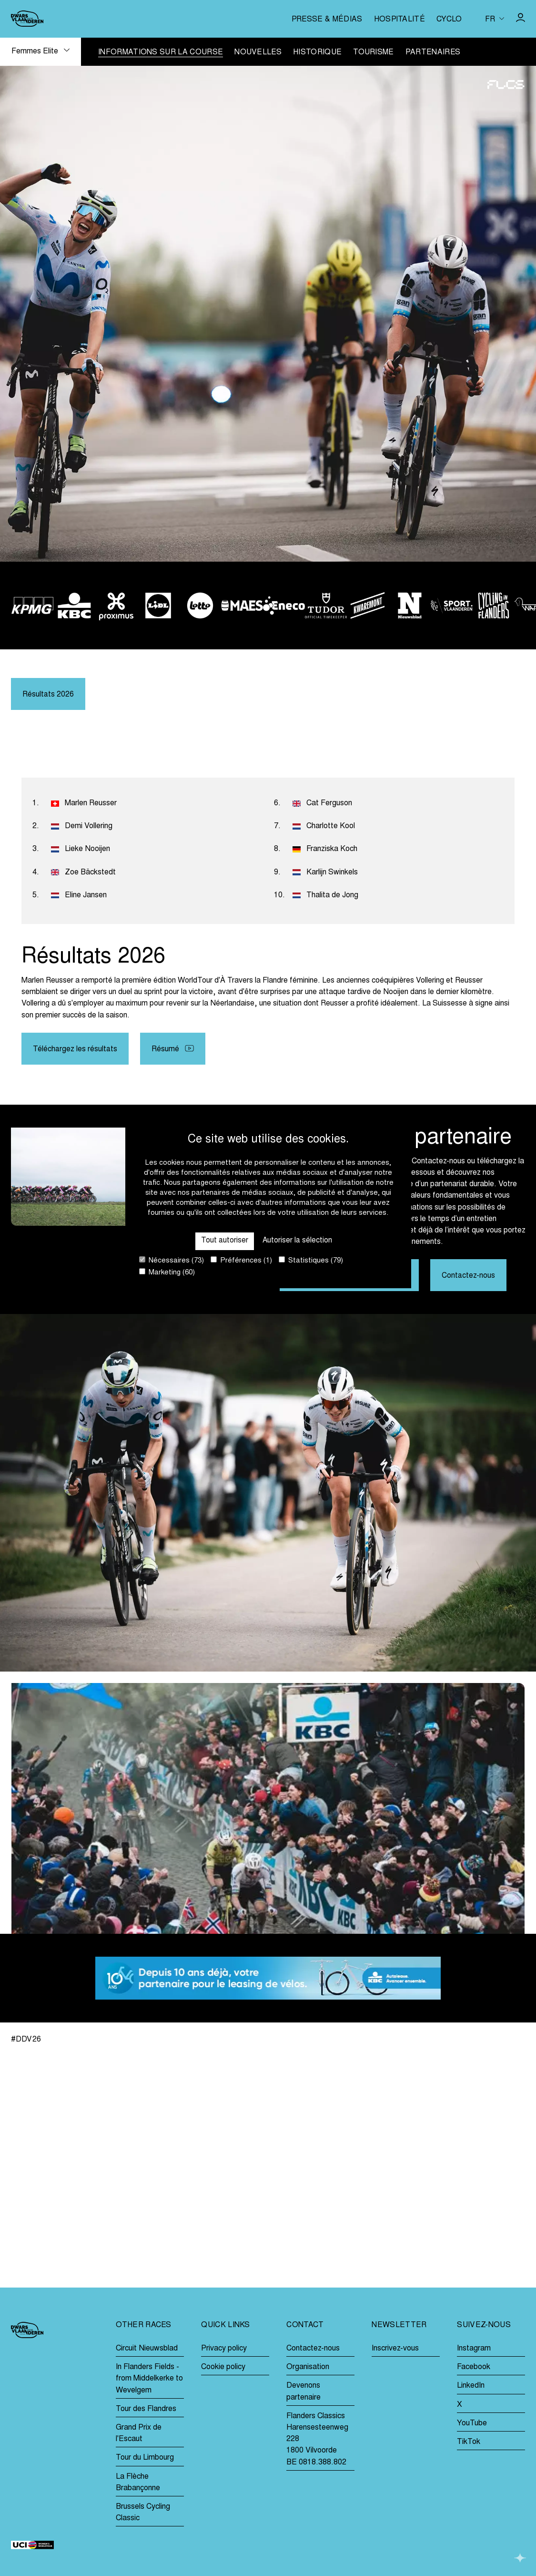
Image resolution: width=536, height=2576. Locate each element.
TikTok (468, 2442)
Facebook (473, 2367)
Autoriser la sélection (298, 1240)
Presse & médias (327, 19)
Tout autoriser (224, 1240)
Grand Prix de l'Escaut (139, 2433)
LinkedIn (471, 2386)
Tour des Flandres (146, 2409)
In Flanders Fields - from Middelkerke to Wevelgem (149, 2378)
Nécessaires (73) (171, 1260)
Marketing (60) (167, 1272)
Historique (317, 52)
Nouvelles (258, 52)
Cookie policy (223, 2367)
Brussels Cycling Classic (143, 2512)
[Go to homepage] (27, 18)
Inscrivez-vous (395, 2348)
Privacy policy (224, 2348)
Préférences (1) (241, 1260)
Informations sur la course (160, 52)
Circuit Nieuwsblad (147, 2348)
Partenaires (432, 52)
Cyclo (449, 19)
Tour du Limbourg (145, 2458)
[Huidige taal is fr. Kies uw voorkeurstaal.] (494, 18)
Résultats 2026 (48, 695)
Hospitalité (399, 19)
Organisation (307, 2367)
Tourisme (373, 52)
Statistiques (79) (311, 1260)
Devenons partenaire (303, 2391)
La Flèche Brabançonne (138, 2482)
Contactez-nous (468, 1277)
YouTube (472, 2423)
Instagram (474, 2348)
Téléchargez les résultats (75, 1050)
